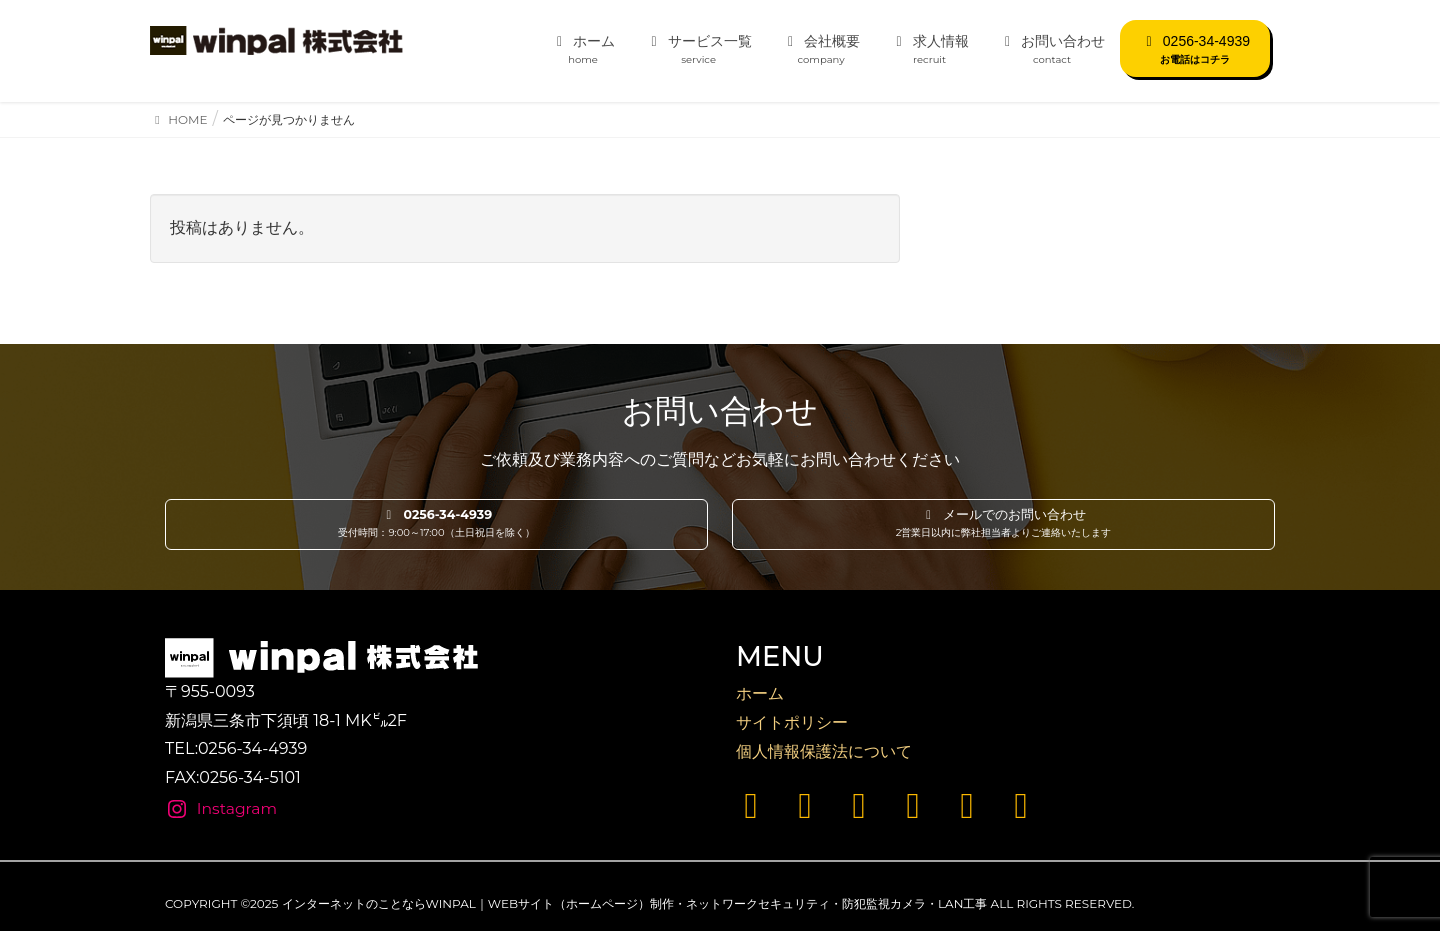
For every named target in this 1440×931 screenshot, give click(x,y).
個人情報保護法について (824, 751)
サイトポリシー (792, 722)
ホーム (760, 693)
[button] (436, 525)
